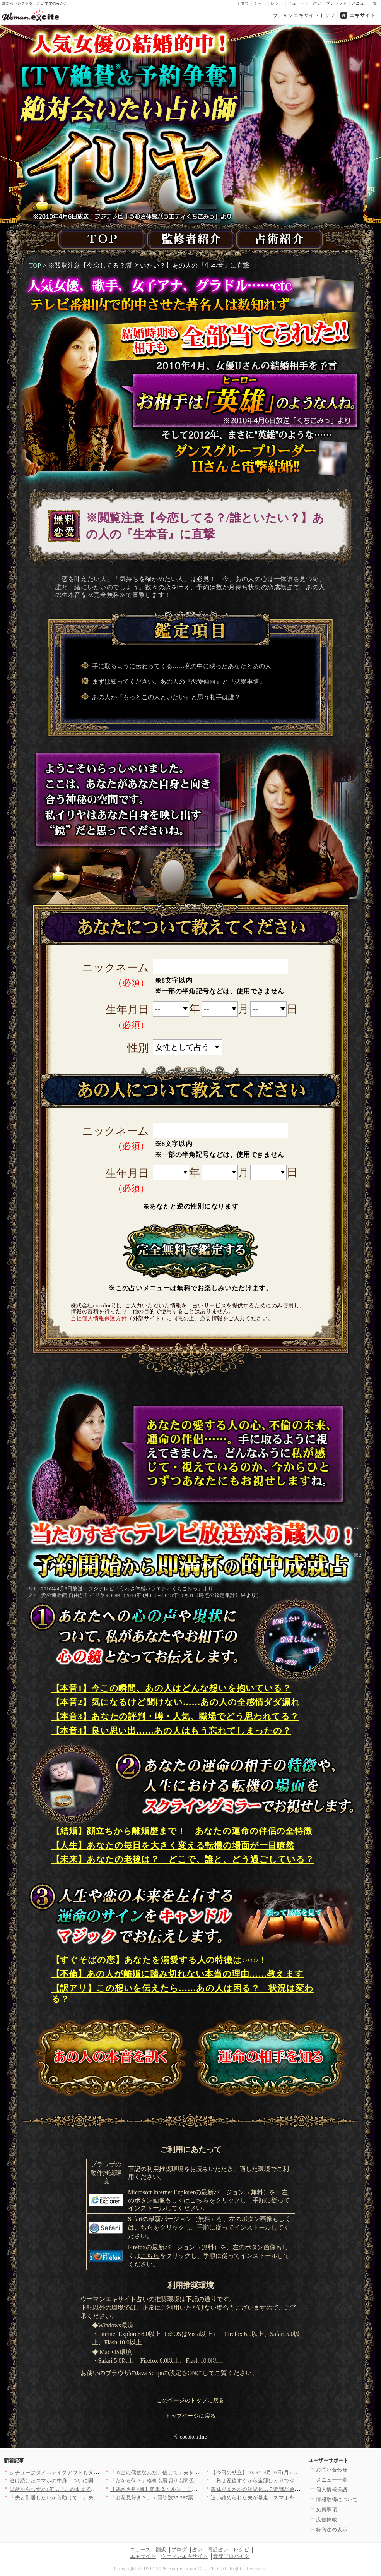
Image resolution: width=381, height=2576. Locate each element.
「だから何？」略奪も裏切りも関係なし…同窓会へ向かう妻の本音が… (194, 2480)
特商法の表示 (331, 2530)
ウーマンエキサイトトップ (303, 15)
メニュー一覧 (364, 3)
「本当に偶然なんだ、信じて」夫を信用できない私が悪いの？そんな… (194, 2472)
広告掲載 (326, 2520)
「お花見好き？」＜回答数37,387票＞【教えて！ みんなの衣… (184, 2498)
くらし (260, 3)
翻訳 (161, 2549)
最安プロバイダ (231, 2556)
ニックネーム (115, 968)
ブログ (179, 2549)
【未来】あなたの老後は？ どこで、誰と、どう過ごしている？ (182, 1859)
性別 (138, 1048)
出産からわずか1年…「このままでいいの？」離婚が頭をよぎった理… (92, 2489)
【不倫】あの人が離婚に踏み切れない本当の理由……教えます (177, 1974)
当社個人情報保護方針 (99, 1318)
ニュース (140, 2549)
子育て (243, 3)
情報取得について (337, 2499)
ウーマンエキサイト (184, 2556)
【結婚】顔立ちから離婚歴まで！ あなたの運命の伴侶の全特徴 (181, 1831)
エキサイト (362, 15)
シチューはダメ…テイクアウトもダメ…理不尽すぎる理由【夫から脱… (93, 2472)
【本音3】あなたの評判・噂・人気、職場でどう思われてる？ (175, 1716)
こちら (199, 2200)
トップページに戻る (190, 2416)
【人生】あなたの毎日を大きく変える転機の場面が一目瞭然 (173, 1845)
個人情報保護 (331, 2489)
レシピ (277, 3)
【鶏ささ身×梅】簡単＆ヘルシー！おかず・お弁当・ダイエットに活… (192, 2489)
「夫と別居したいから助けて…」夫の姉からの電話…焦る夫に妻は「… (93, 2498)
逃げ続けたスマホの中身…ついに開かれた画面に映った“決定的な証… (92, 2480)
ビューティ (298, 3)
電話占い (218, 2549)
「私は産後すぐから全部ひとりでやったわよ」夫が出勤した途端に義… (294, 2480)
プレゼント (336, 3)
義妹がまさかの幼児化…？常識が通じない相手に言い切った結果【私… (294, 2489)
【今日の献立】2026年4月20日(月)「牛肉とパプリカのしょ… (282, 2472)
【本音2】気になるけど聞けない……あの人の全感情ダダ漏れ (175, 1702)
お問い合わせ (331, 2470)
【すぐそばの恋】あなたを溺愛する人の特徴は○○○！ (159, 1960)
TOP (35, 265)
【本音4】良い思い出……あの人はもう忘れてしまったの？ (171, 1731)
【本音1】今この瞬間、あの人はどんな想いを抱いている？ (171, 1688)
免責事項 (326, 2510)
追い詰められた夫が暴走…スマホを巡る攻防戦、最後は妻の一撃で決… (294, 2498)
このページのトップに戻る (190, 2400)
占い (317, 3)
